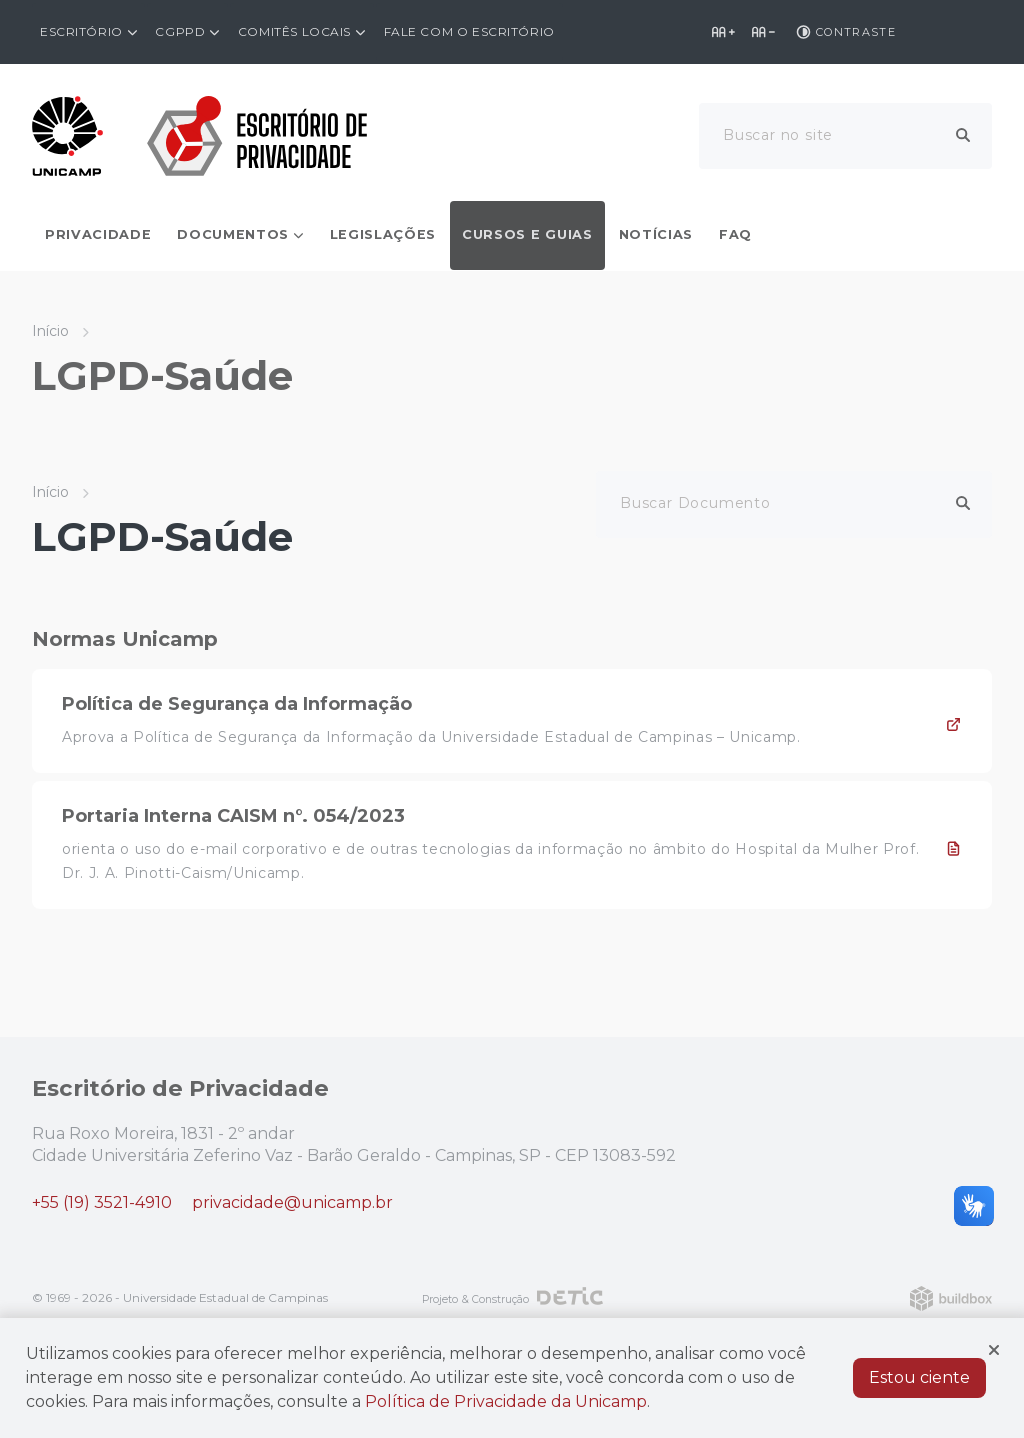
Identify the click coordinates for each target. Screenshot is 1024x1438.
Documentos (233, 234)
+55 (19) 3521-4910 (102, 1202)
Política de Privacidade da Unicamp (506, 1401)
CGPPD (180, 31)
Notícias (656, 234)
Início (50, 331)
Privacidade (98, 234)
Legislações (383, 234)
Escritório (81, 31)
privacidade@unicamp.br (292, 1202)
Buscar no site (778, 135)
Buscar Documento (695, 503)
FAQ (735, 234)
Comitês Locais (294, 31)
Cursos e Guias (527, 234)
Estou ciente (919, 1377)
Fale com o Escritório (469, 31)
